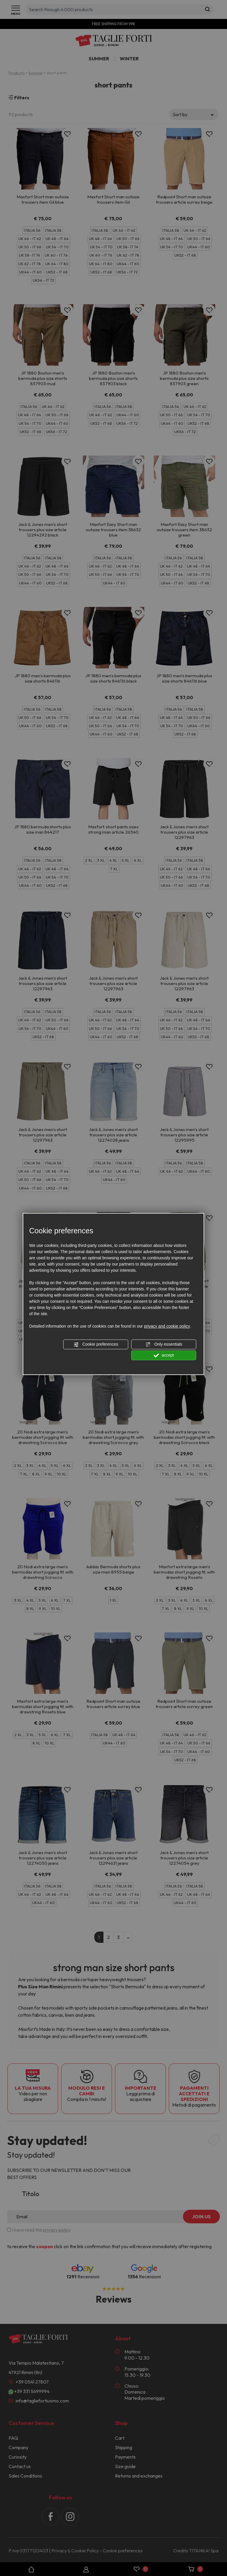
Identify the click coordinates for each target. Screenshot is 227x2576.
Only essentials (163, 1344)
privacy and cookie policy (167, 1326)
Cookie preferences (96, 1344)
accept (164, 1355)
